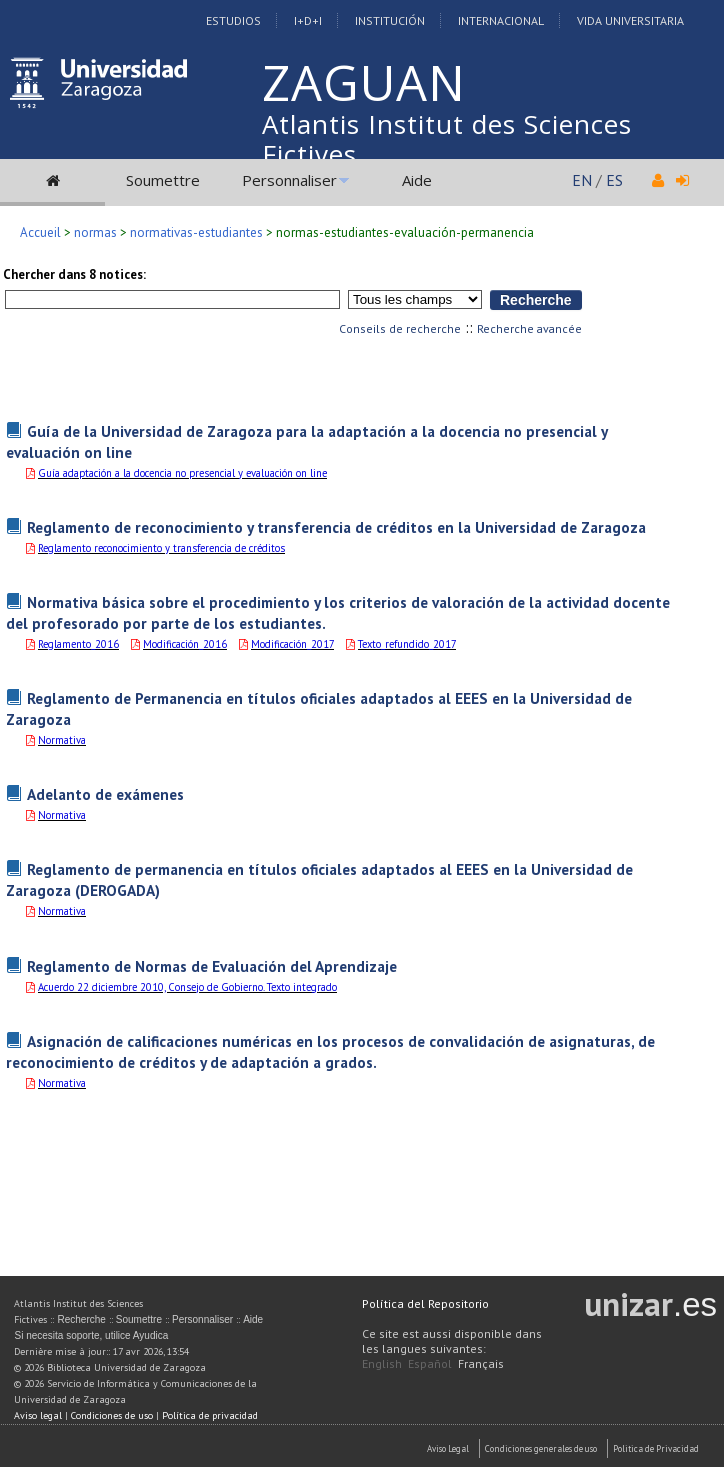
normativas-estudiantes (196, 232)
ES (614, 180)
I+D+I (308, 20)
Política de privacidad (210, 1415)
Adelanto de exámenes (105, 794)
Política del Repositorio (425, 1303)
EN (582, 180)
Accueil (40, 232)
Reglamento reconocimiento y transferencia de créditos (161, 548)
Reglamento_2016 (78, 644)
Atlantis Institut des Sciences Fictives (447, 139)
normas (95, 232)
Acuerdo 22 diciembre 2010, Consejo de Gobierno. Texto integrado (187, 987)
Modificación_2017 (292, 644)
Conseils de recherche (400, 328)
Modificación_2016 (185, 644)
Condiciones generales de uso (541, 1448)
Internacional (501, 20)
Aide (417, 180)
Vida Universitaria (630, 20)
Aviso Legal (448, 1448)
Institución (390, 20)
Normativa (62, 740)
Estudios (233, 20)
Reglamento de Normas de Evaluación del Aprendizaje (212, 966)
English (382, 1363)
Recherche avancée (529, 328)
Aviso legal (38, 1415)
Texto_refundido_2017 (407, 644)
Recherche (81, 1319)
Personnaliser (289, 180)
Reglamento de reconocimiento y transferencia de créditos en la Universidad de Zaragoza (336, 527)
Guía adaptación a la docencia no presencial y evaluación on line (182, 473)
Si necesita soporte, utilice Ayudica (91, 1335)
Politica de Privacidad (656, 1448)
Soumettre (163, 180)
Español (430, 1363)
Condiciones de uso (112, 1415)
